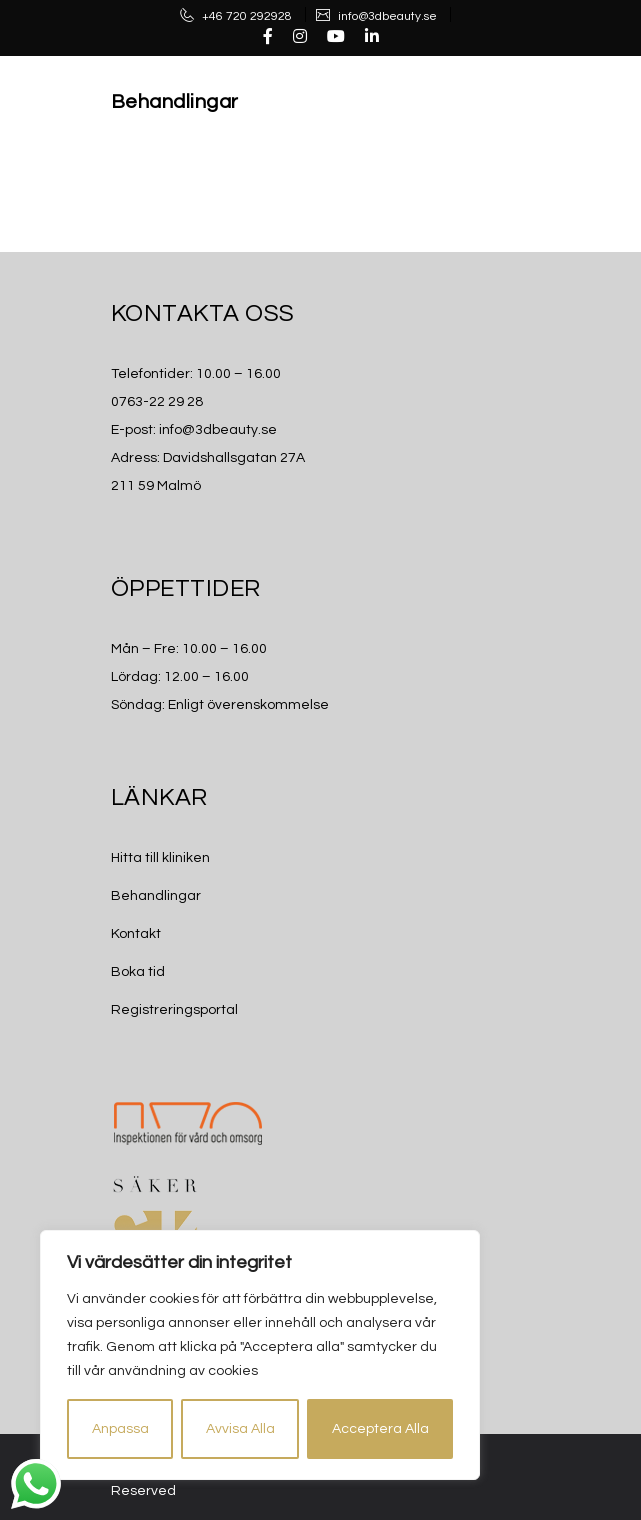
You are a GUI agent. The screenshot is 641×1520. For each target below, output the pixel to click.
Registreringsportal (174, 1010)
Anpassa (120, 1429)
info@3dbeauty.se (386, 16)
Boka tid (138, 972)
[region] (260, 1355)
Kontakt (136, 934)
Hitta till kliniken (160, 858)
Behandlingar (175, 102)
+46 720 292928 (245, 16)
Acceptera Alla (380, 1429)
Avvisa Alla (240, 1429)
